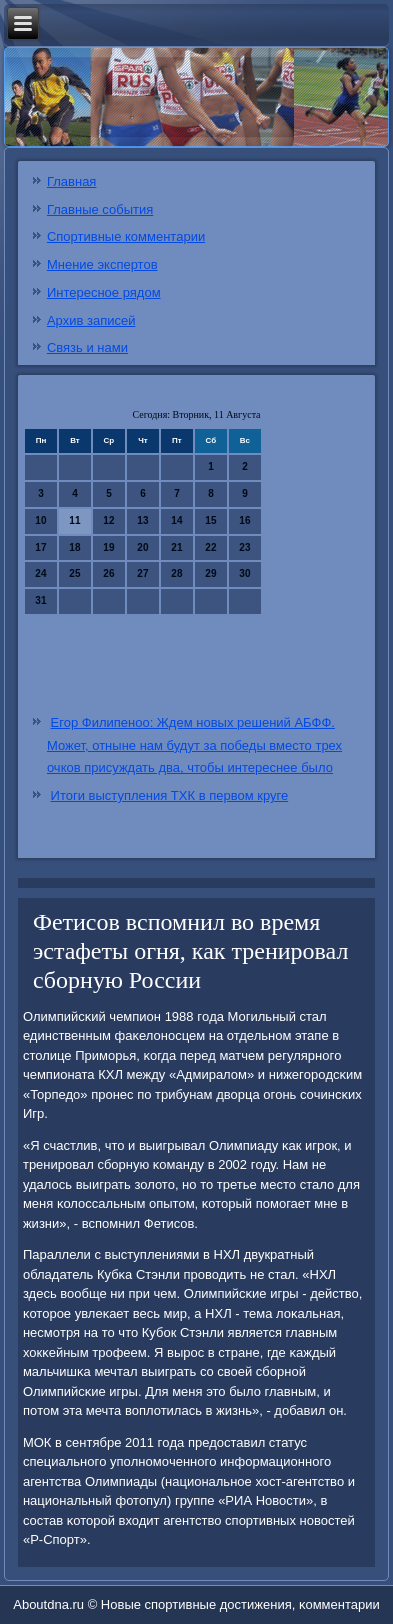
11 (74, 520)
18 (74, 547)
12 (108, 520)
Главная (71, 181)
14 (176, 520)
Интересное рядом (104, 292)
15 (210, 520)
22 (210, 547)
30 (244, 573)
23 (244, 547)
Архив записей (91, 320)
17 (40, 547)
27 (142, 573)
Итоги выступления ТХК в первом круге (170, 795)
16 (244, 520)
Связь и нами (87, 347)
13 (142, 520)
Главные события (100, 209)
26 (108, 573)
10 (40, 520)
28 (176, 573)
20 (142, 547)
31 (40, 600)
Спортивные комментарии (126, 236)
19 (108, 547)
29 (210, 573)
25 (74, 573)
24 (40, 573)
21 (176, 547)
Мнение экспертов (102, 264)
